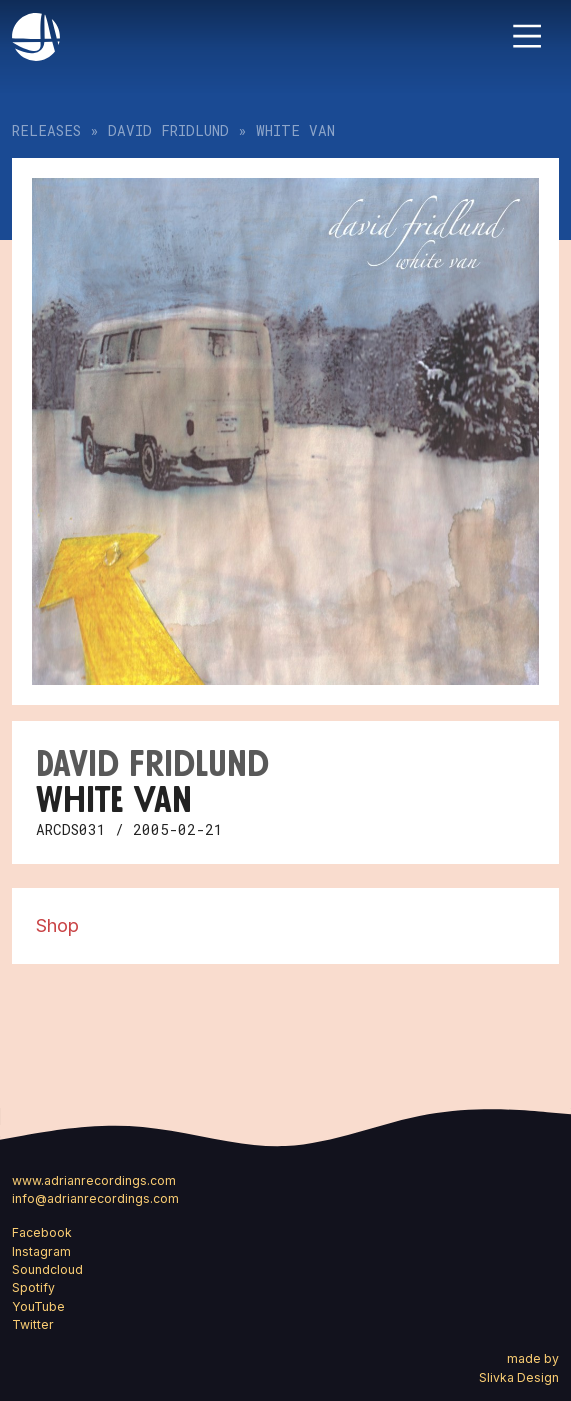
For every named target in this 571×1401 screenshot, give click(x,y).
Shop (57, 925)
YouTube (38, 1306)
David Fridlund (168, 130)
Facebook (42, 1232)
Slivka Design (519, 1377)
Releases (46, 130)
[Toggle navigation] (527, 36)
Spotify (33, 1287)
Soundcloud (47, 1269)
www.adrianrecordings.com (94, 1180)
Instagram (41, 1251)
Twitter (33, 1324)
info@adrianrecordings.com (95, 1198)
